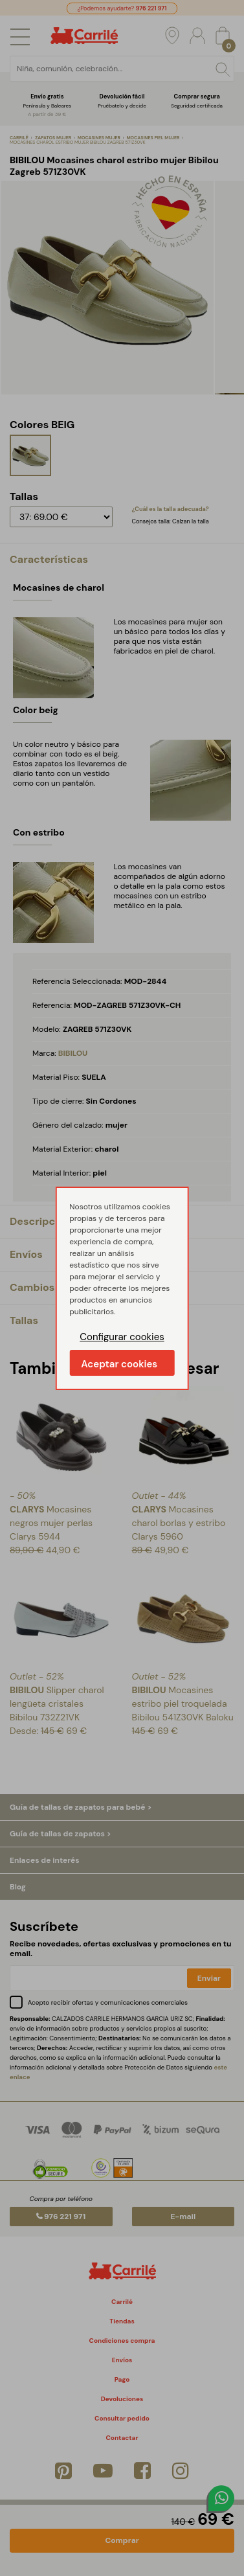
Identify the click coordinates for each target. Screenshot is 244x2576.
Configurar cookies (122, 1336)
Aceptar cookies (119, 1364)
